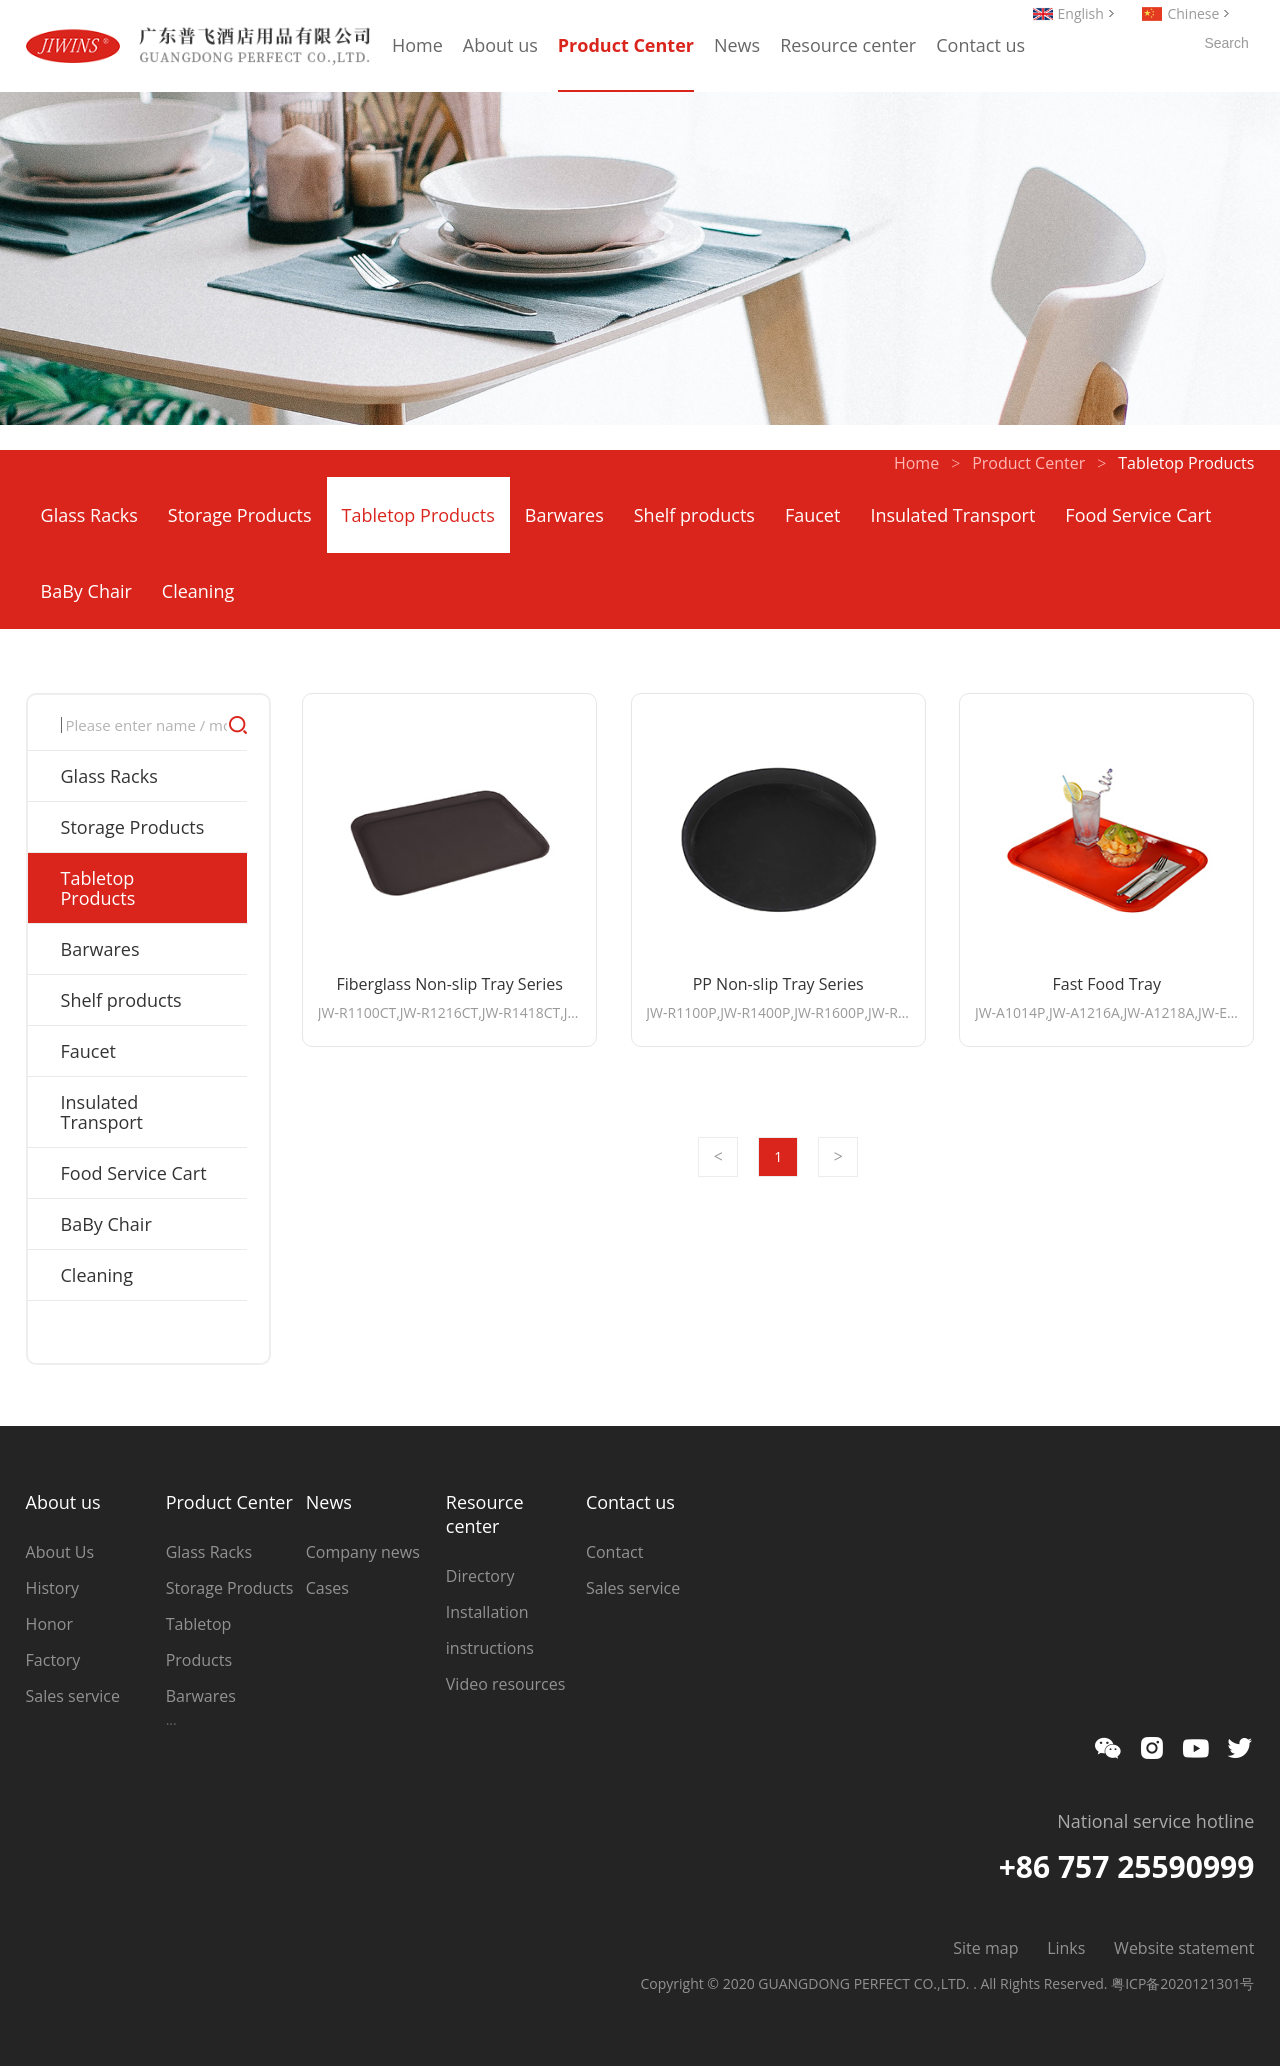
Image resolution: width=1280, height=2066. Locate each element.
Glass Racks (89, 515)
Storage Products (240, 515)
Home (417, 45)
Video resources (506, 1684)
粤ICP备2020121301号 (1182, 1983)
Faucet (812, 515)
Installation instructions (490, 1630)
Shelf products (694, 515)
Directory (480, 1576)
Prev (718, 1157)
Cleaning (198, 591)
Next (838, 1157)
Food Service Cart (1138, 515)
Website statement (1184, 1948)
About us (500, 45)
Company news (363, 1552)
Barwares (564, 515)
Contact (614, 1552)
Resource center (848, 45)
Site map (985, 1948)
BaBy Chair (86, 591)
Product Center (626, 45)
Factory (53, 1660)
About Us (60, 1552)
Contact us (980, 45)
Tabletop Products (418, 515)
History (52, 1588)
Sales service (73, 1696)
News (737, 45)
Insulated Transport (952, 515)
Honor (49, 1624)
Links (1066, 1948)
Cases (327, 1588)
